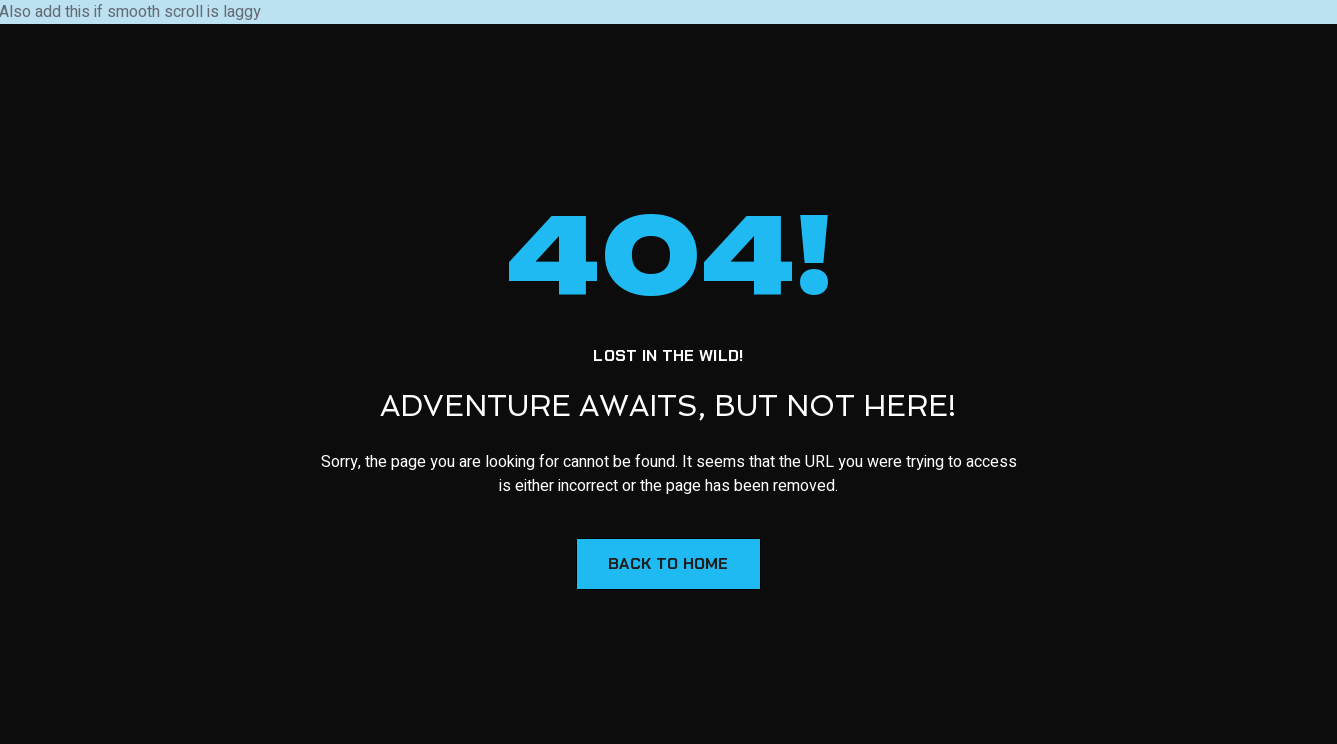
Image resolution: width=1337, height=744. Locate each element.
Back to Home (668, 563)
